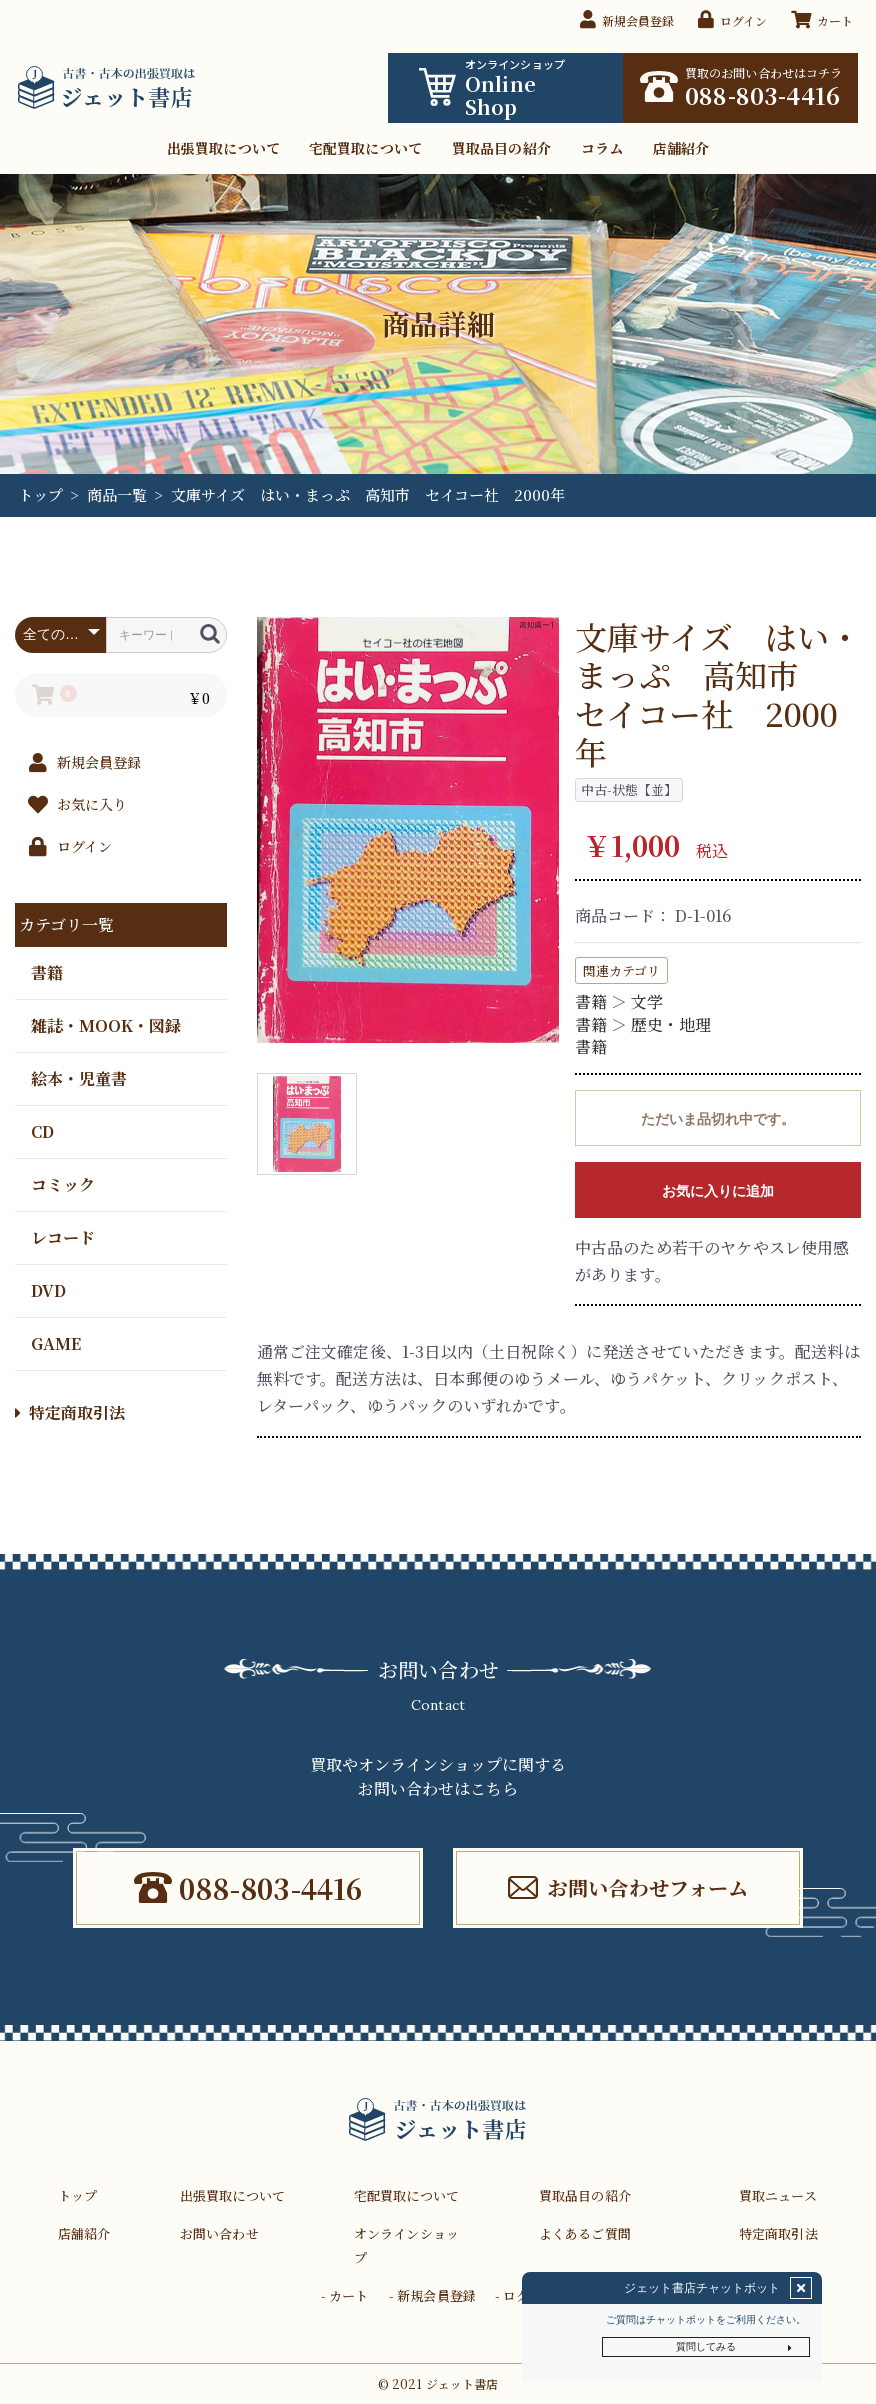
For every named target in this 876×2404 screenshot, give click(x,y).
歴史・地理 (671, 1024)
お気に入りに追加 (718, 1191)
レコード (63, 1236)
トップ (40, 494)
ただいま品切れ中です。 (718, 1119)
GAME (56, 1342)
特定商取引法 (70, 1412)
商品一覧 (117, 494)
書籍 (47, 971)
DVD (48, 1289)
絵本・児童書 (79, 1077)
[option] (408, 830)
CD (42, 1130)
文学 (647, 1001)
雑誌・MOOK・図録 (106, 1024)
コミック (63, 1183)
